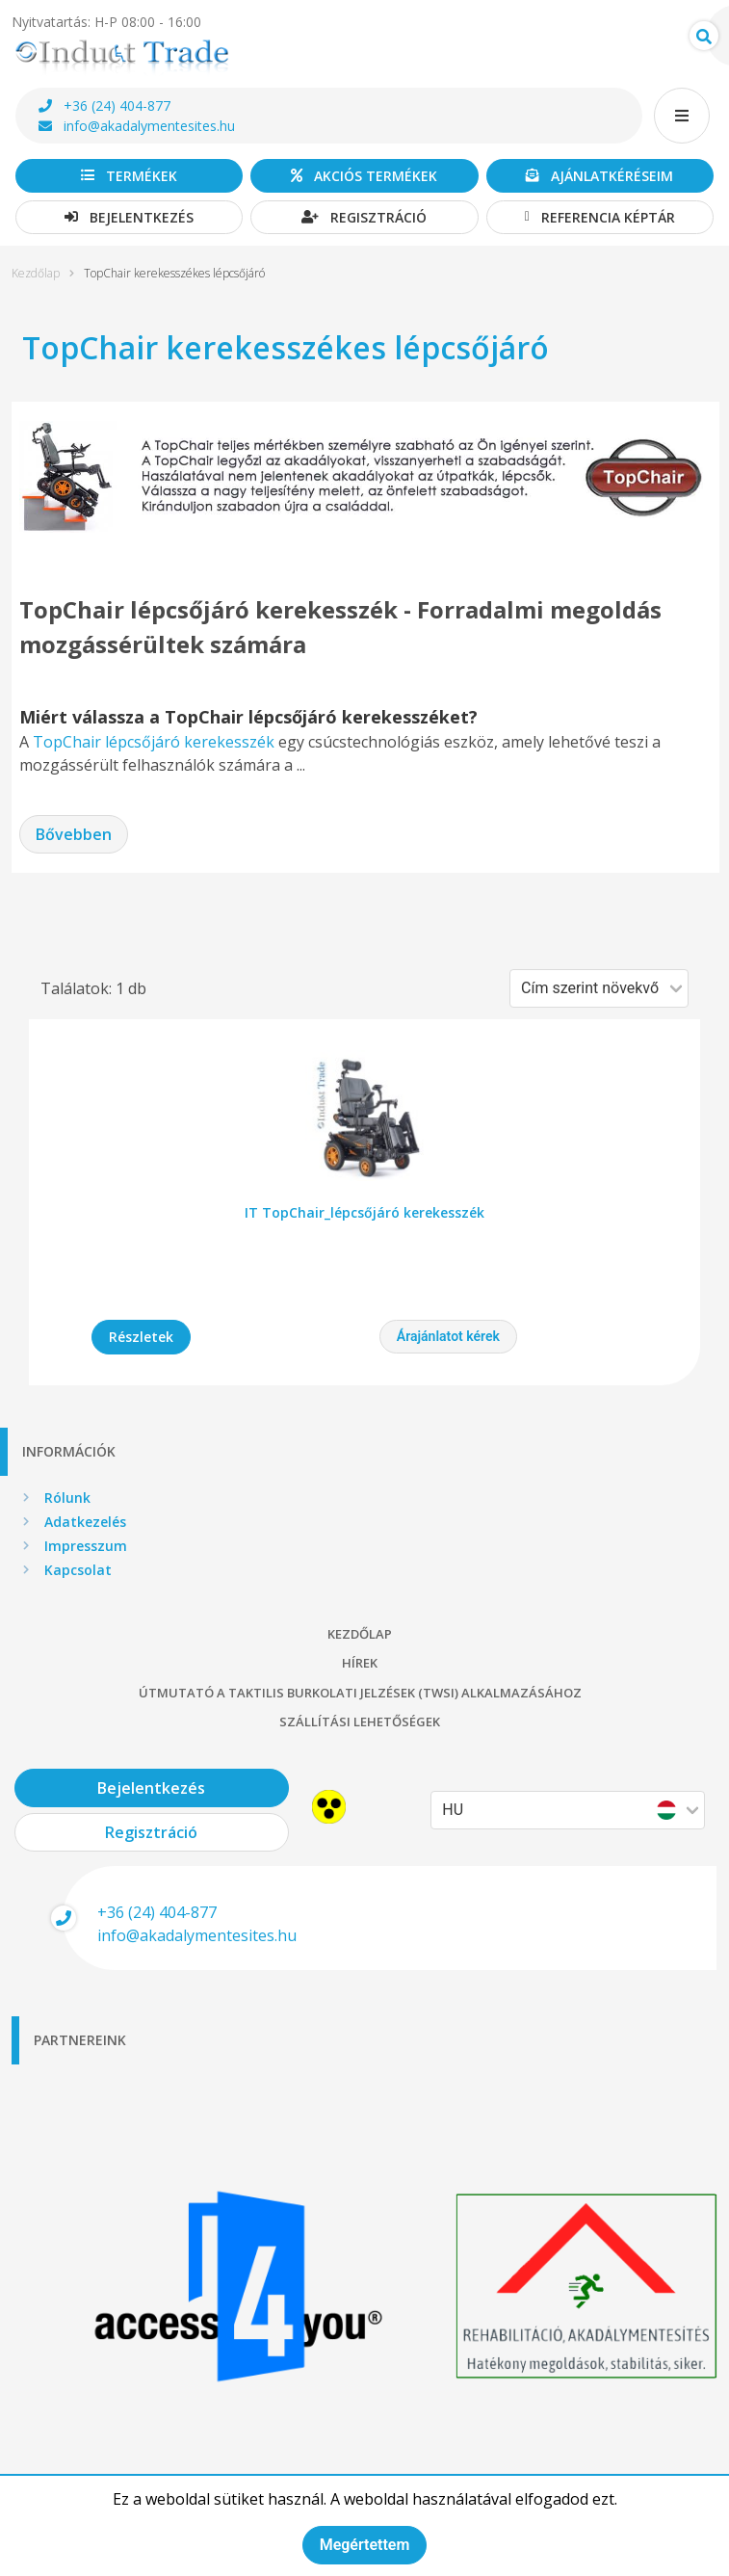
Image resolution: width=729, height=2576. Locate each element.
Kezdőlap (36, 273)
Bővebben (74, 834)
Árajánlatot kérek (448, 1336)
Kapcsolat (78, 1570)
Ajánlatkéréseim (599, 176)
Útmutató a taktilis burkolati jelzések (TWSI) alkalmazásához (360, 1692)
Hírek (360, 1662)
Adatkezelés (85, 1521)
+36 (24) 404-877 (104, 105)
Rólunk (67, 1497)
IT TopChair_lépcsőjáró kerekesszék (364, 1212)
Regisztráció (364, 217)
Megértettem (365, 2545)
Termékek (129, 176)
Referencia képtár (600, 217)
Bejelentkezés (129, 217)
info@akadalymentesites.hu (137, 126)
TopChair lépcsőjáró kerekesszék (153, 741)
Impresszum (85, 1546)
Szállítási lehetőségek (359, 1721)
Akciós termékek (364, 176)
